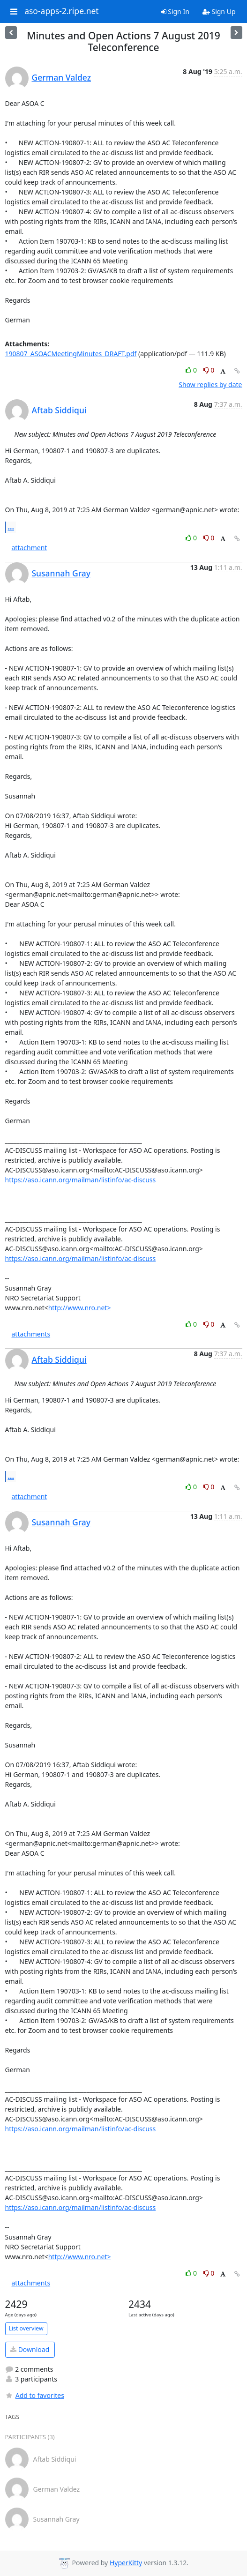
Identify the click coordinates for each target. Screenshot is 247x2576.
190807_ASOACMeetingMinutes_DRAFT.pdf (71, 353)
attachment (29, 547)
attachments (31, 1333)
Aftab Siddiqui (59, 410)
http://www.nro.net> (79, 1307)
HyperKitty (126, 2562)
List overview (26, 2328)
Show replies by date (210, 384)
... (11, 527)
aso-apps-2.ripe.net (61, 11)
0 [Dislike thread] (209, 370)
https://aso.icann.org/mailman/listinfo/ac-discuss (80, 1179)
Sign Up (219, 11)
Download (29, 2349)
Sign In (175, 11)
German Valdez (61, 77)
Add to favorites (34, 2395)
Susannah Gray (61, 573)
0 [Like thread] (192, 370)
